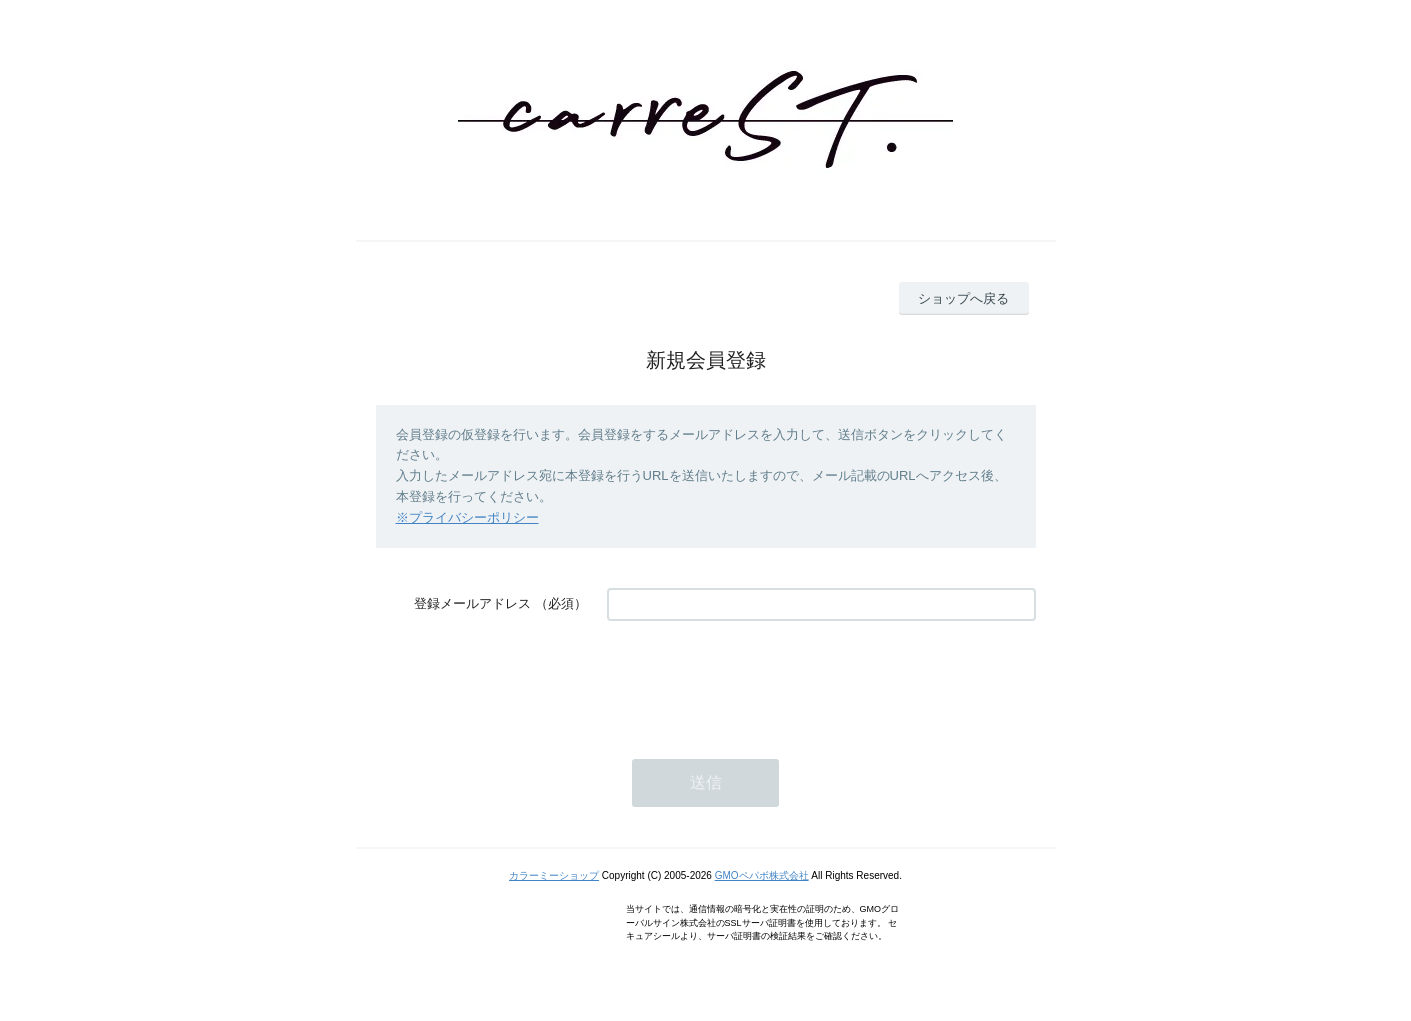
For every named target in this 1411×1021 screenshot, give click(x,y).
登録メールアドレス (472, 603)
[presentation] (759, 680)
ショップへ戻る (963, 298)
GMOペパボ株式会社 (762, 875)
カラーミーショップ (554, 875)
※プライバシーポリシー (467, 517)
